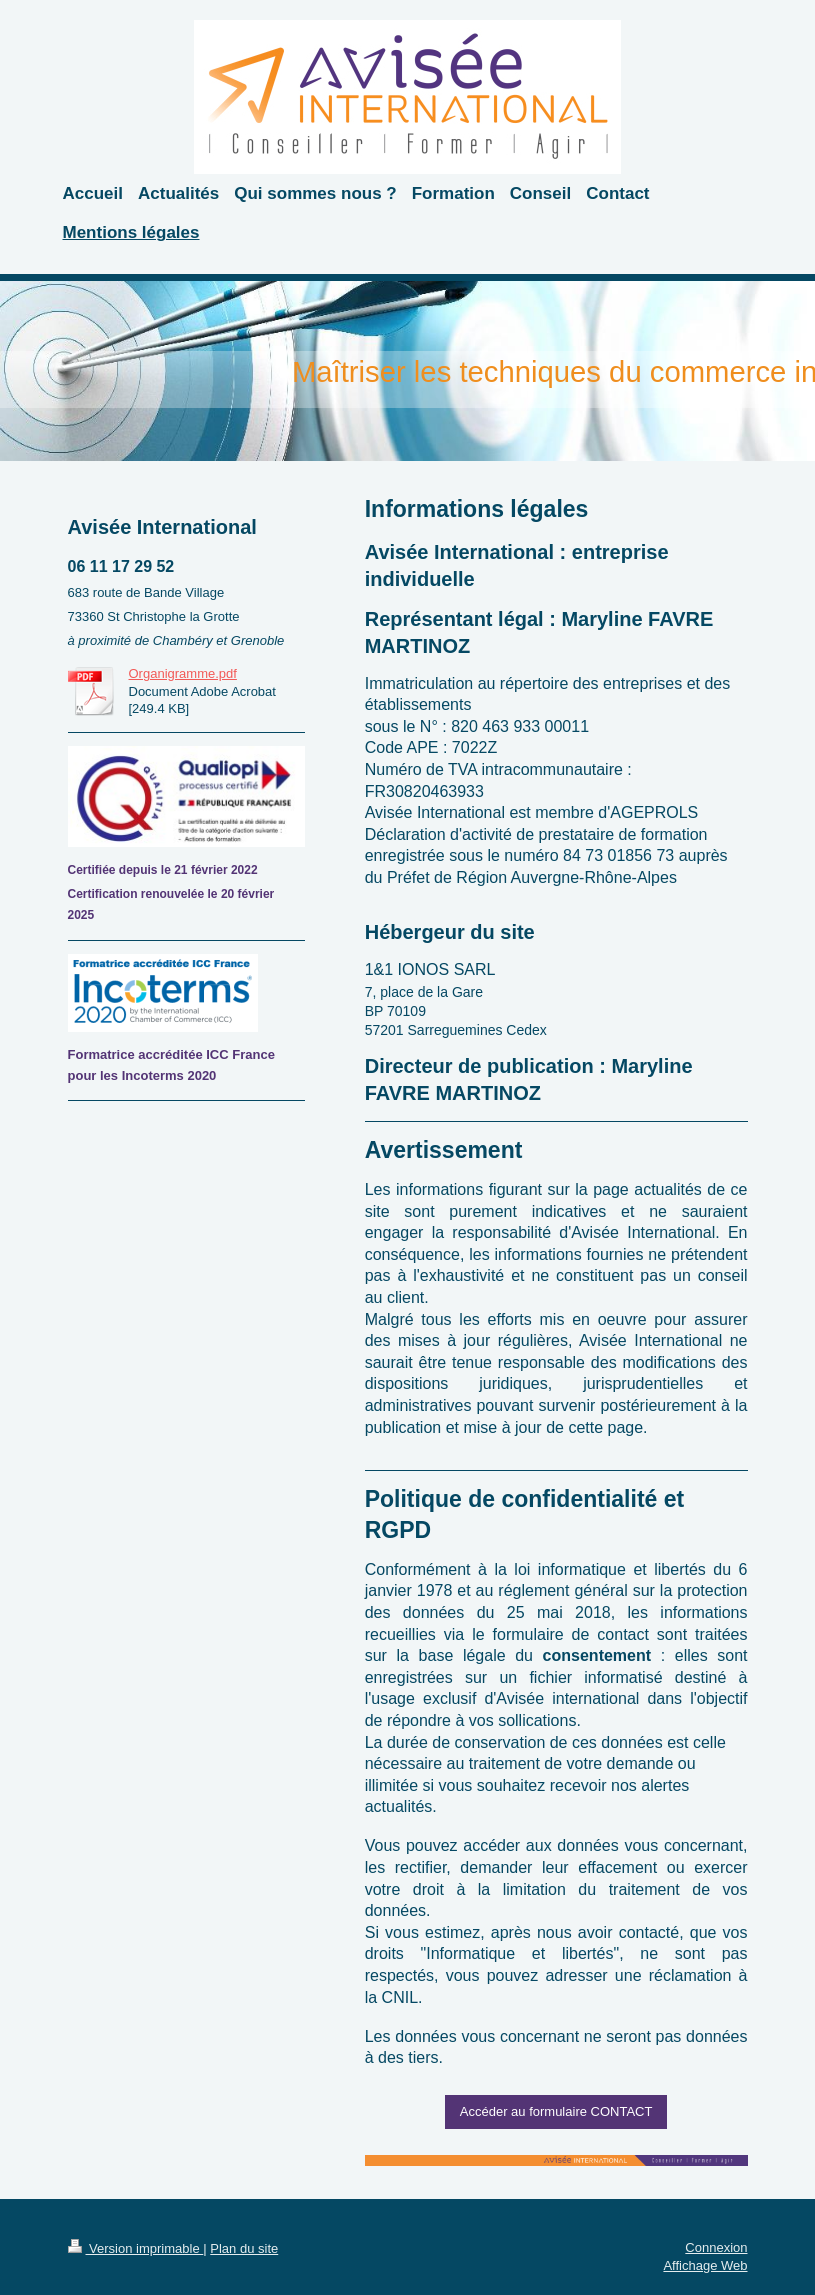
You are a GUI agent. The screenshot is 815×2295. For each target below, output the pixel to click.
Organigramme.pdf (183, 673)
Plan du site (244, 2248)
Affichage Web (705, 2265)
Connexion (716, 2247)
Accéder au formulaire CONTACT (556, 2111)
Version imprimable (136, 2248)
